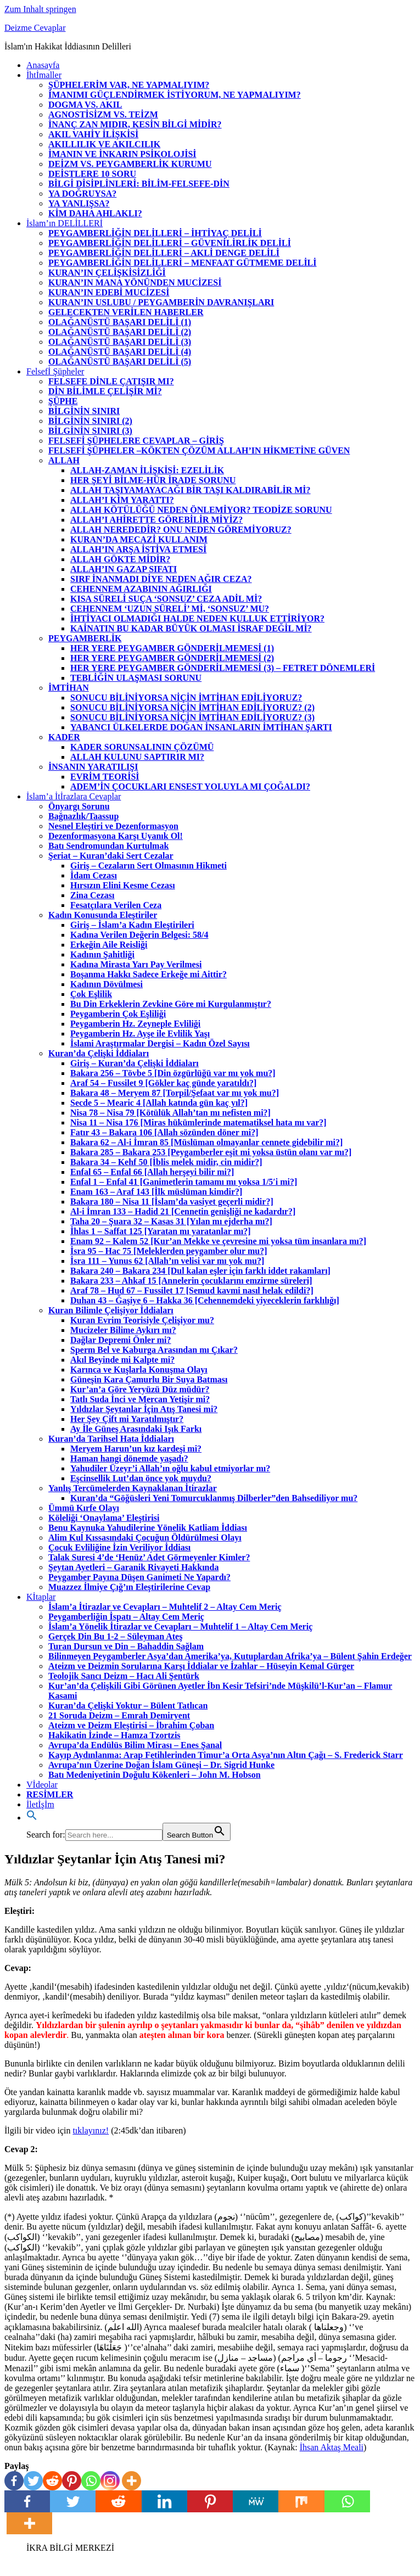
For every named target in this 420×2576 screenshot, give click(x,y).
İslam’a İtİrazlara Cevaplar (73, 796)
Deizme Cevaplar (35, 27)
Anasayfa (42, 65)
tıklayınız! (90, 2130)
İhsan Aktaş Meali (331, 2447)
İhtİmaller (43, 75)
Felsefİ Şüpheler (55, 371)
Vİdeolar (42, 1784)
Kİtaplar (40, 1596)
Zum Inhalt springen (40, 9)
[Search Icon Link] (31, 1817)
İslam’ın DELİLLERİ (64, 223)
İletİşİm (40, 1804)
